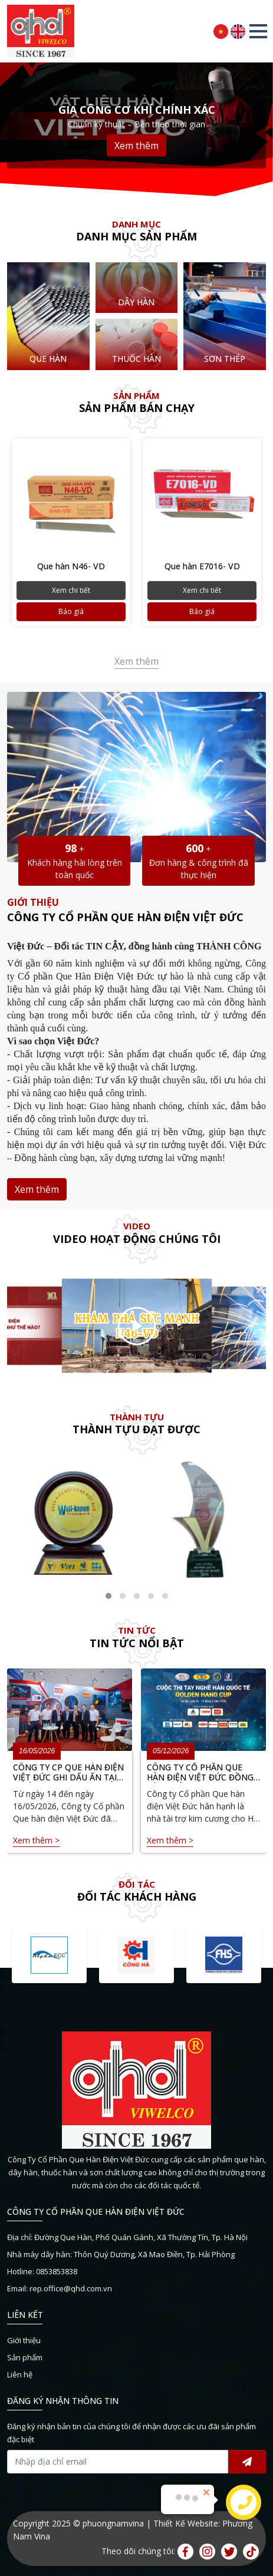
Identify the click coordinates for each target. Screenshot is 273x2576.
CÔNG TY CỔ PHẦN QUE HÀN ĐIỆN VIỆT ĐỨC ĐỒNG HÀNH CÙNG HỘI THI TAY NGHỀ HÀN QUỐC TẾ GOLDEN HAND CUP (200, 1773)
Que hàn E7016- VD (202, 566)
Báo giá (71, 611)
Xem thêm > (36, 1840)
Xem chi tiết (71, 590)
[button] (258, 31)
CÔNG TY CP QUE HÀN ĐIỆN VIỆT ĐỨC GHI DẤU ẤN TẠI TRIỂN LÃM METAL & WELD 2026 (68, 1773)
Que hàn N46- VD (71, 566)
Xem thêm (136, 145)
